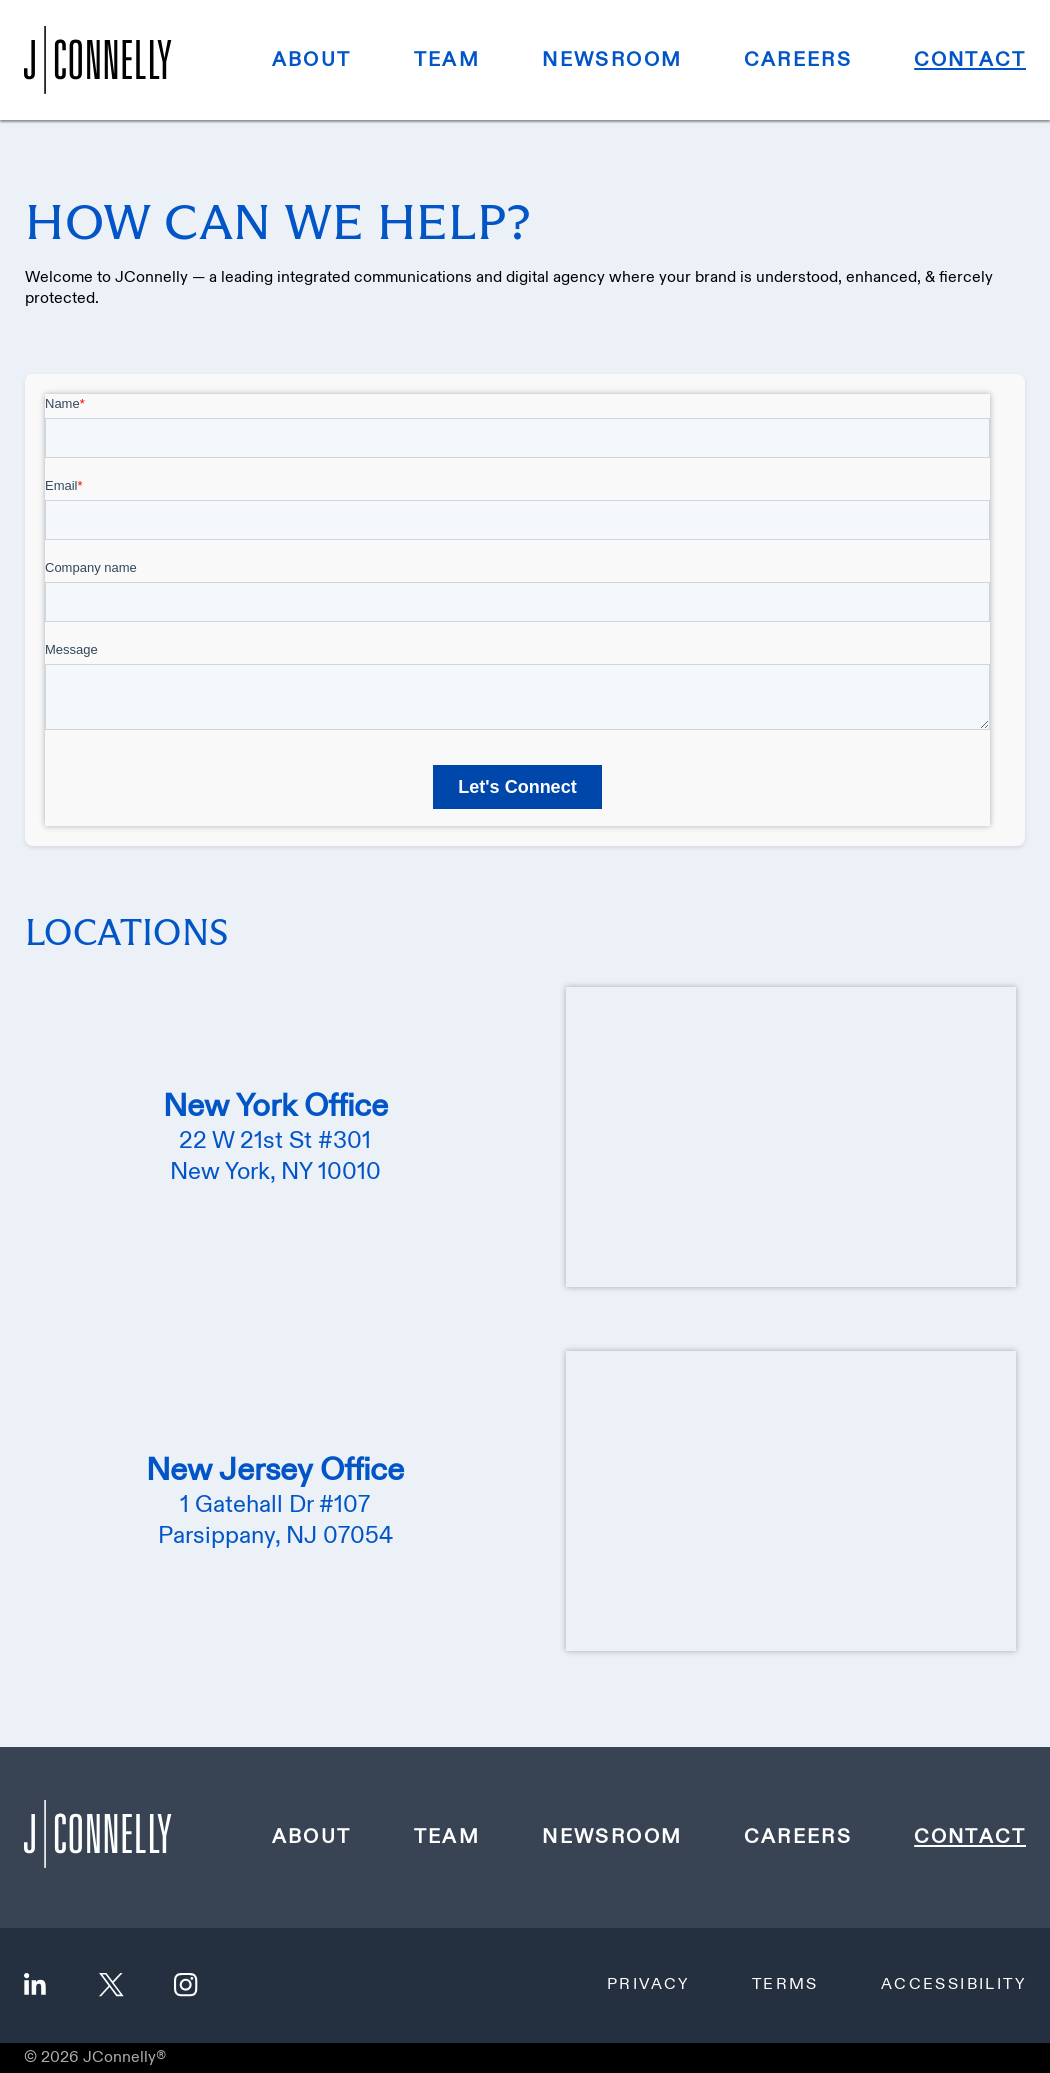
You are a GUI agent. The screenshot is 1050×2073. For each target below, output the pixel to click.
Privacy (648, 1985)
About (312, 60)
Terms (785, 1985)
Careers (798, 60)
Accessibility (953, 1985)
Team (447, 60)
